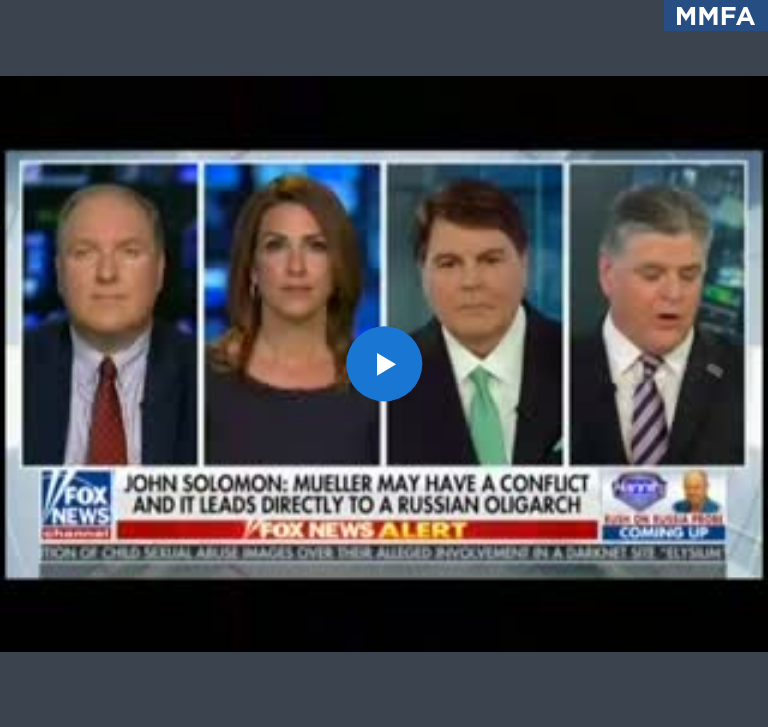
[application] (384, 363)
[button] (383, 363)
